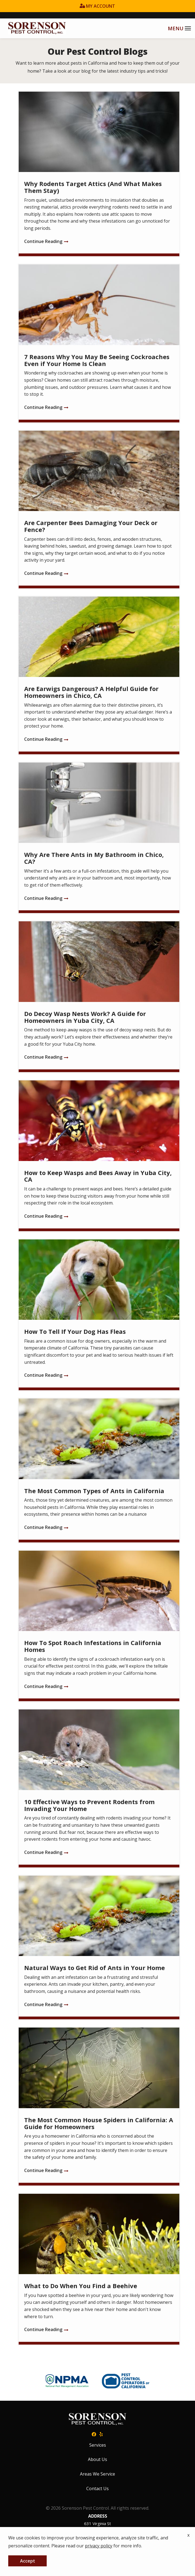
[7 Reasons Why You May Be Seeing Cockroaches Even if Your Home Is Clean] (99, 343)
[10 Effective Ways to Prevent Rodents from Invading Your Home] (99, 1788)
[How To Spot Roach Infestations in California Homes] (99, 1626)
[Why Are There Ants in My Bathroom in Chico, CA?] (99, 838)
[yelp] (101, 2433)
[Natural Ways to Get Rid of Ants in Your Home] (99, 1948)
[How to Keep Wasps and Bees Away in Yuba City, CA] (99, 1155)
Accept (27, 2561)
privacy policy (98, 2546)
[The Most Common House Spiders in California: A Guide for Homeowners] (99, 2106)
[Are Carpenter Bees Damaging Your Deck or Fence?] (99, 509)
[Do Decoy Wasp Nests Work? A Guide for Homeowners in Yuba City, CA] (99, 996)
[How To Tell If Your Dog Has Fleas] (99, 1314)
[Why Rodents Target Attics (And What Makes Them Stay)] (99, 174)
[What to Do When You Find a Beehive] (99, 2269)
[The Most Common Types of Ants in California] (99, 1470)
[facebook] (94, 2433)
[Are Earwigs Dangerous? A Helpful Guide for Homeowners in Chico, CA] (99, 675)
